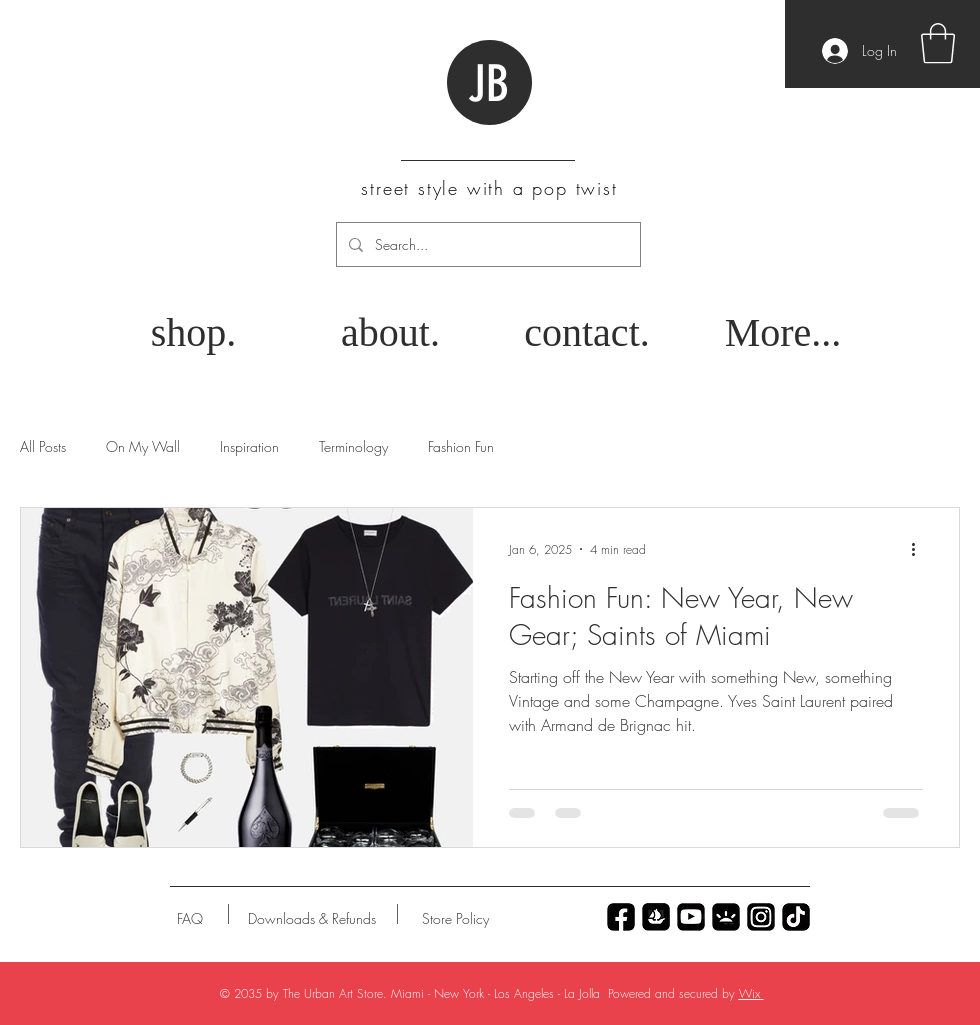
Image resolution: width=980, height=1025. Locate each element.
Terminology (353, 446)
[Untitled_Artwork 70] (621, 917)
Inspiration (249, 446)
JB (488, 84)
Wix (751, 993)
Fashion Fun (461, 446)
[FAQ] (190, 919)
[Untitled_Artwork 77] (691, 917)
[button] (938, 43)
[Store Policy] (455, 919)
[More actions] (920, 549)
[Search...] (486, 244)
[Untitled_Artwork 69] (796, 917)
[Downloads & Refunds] (311, 919)
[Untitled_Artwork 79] (761, 917)
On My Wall (143, 446)
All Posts (43, 446)
